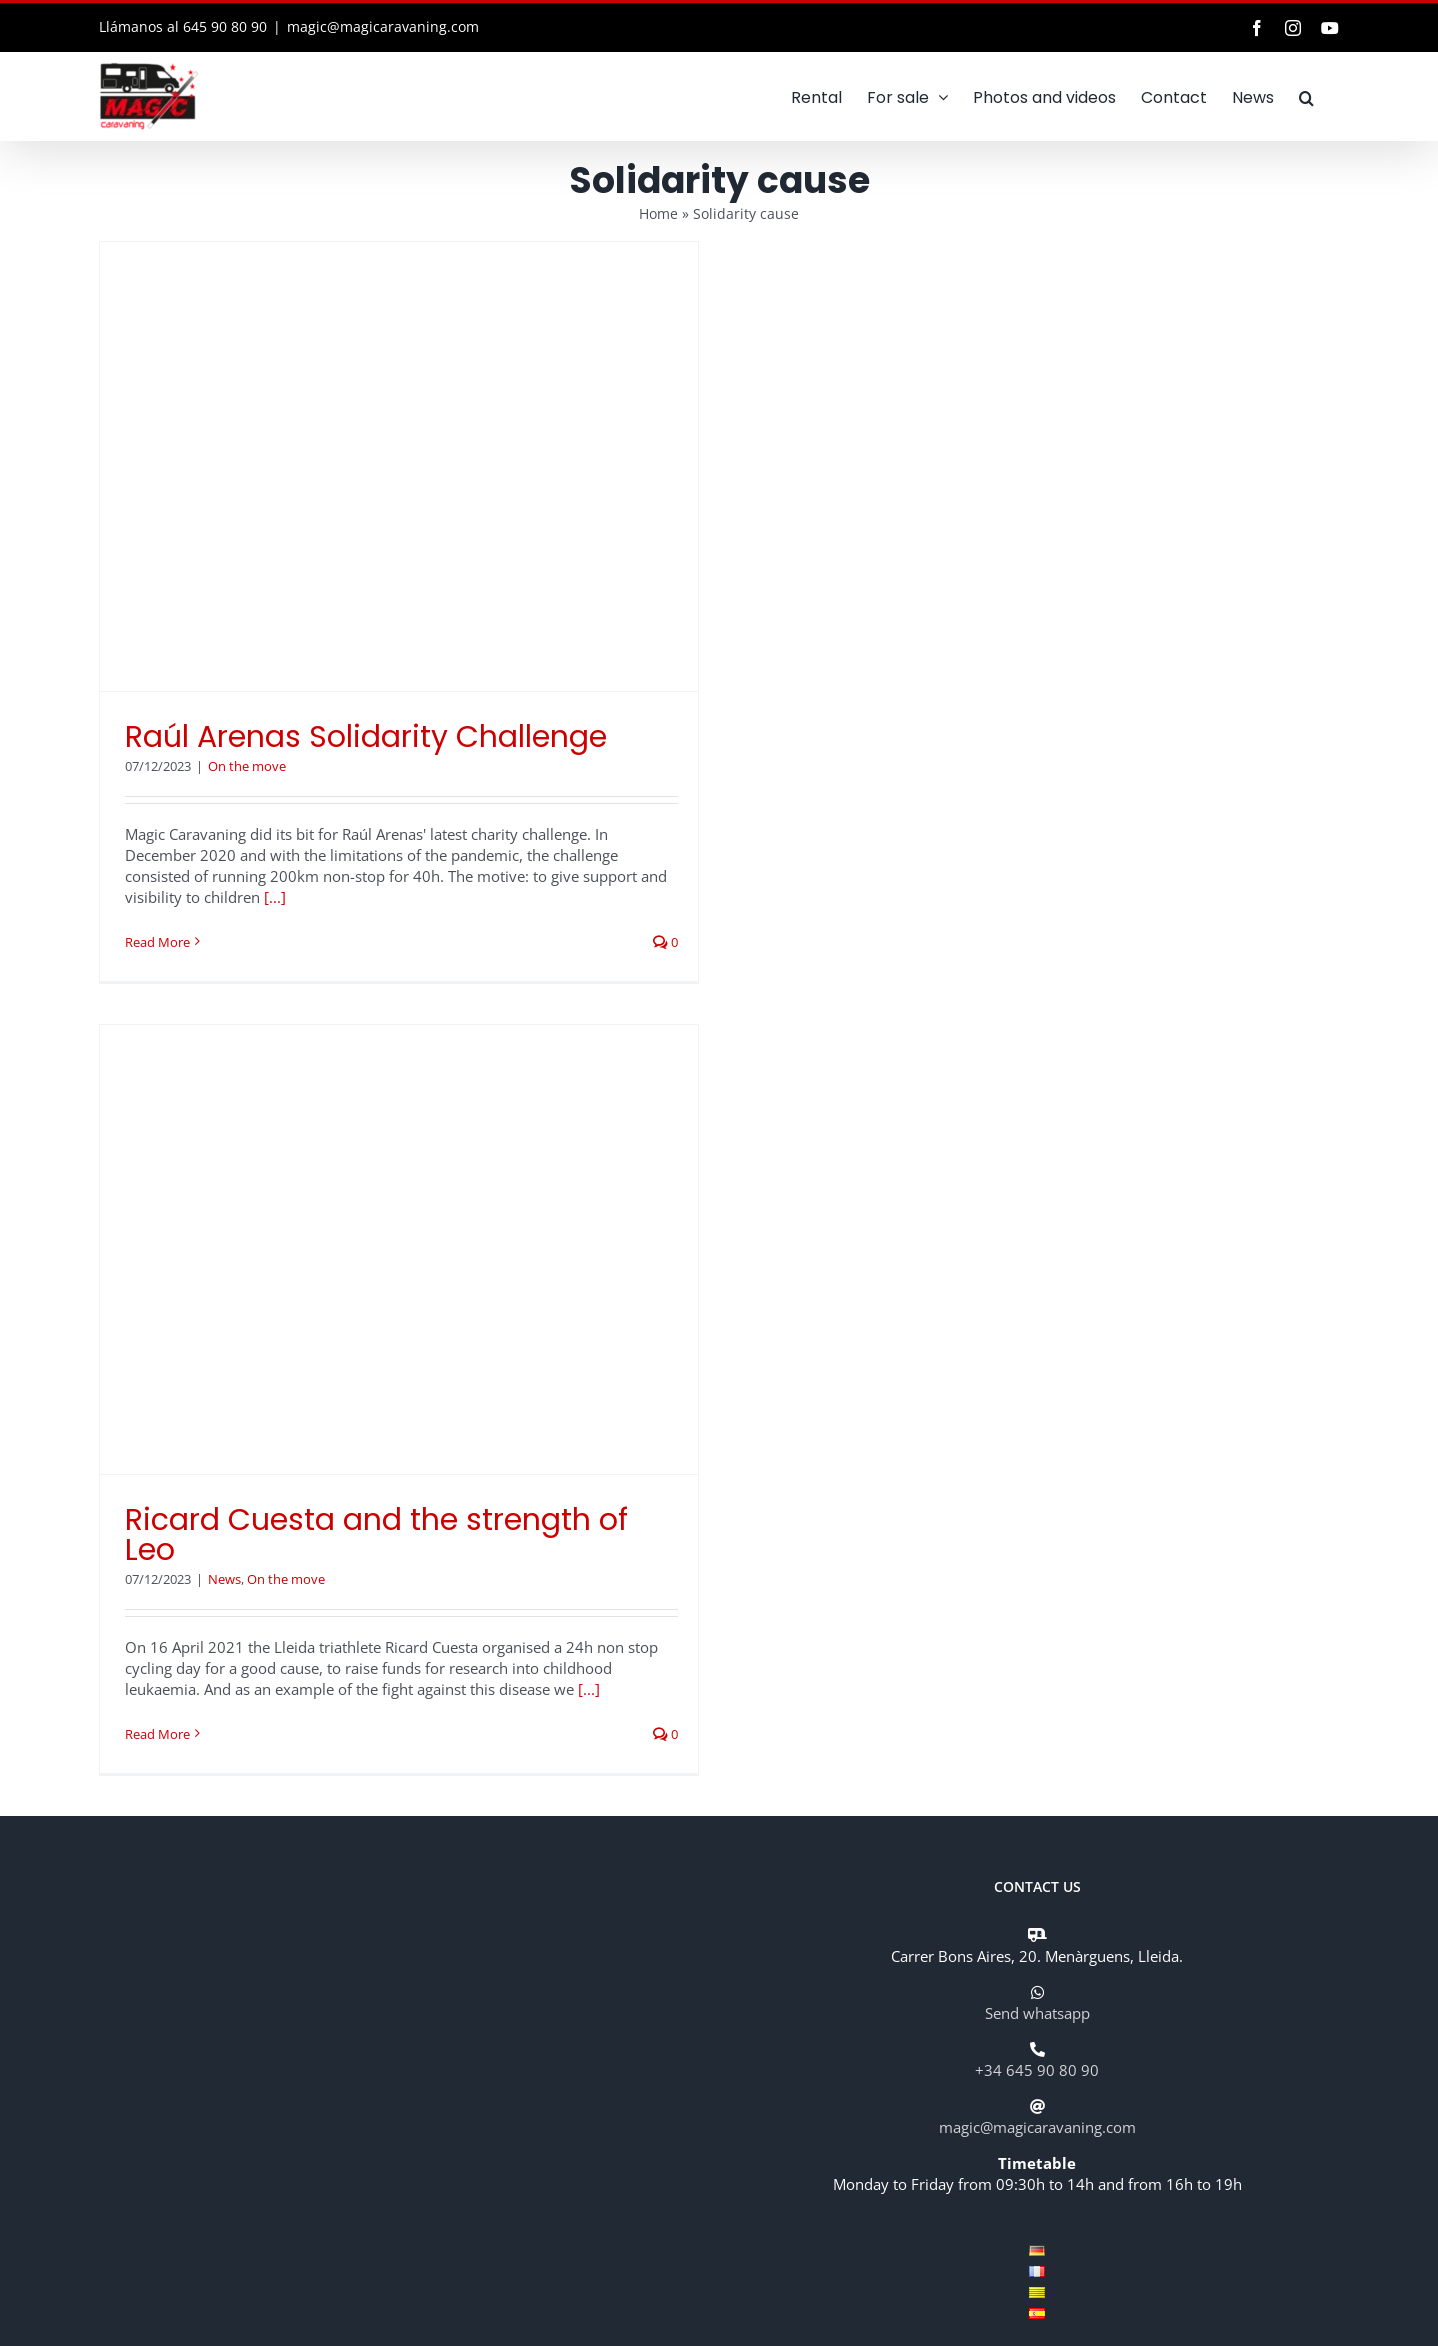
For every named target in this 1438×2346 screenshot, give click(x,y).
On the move (247, 766)
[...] (275, 897)
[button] (1306, 96)
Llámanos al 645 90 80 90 (183, 26)
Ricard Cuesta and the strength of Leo (376, 1535)
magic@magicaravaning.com (383, 26)
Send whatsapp (1037, 2013)
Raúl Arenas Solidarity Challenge (366, 737)
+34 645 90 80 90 (1037, 2070)
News (224, 1579)
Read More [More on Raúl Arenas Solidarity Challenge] (157, 942)
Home (658, 213)
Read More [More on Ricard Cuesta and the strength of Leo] (157, 1734)
